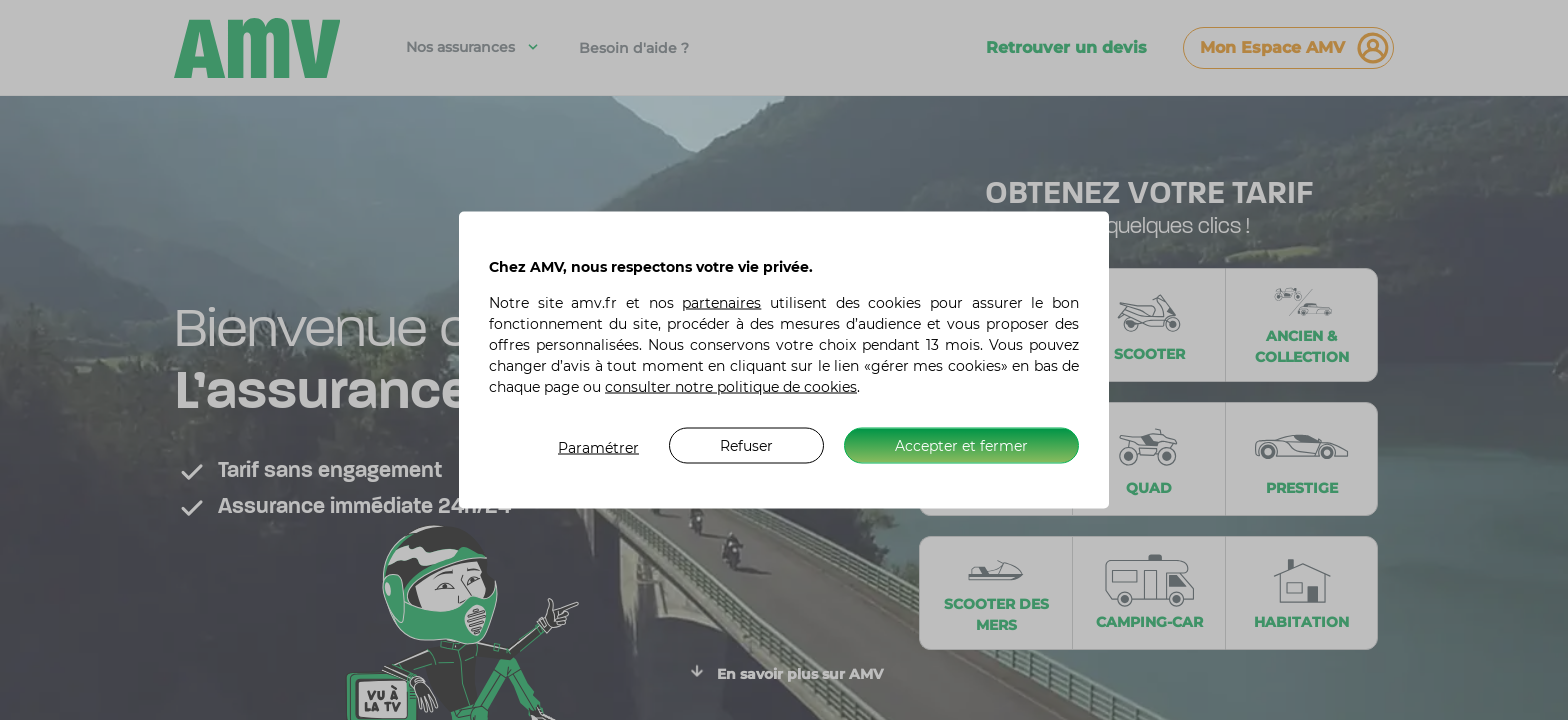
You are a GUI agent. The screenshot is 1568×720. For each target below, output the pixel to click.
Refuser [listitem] (746, 445)
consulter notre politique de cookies (731, 387)
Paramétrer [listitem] (598, 448)
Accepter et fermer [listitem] (961, 445)
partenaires (721, 303)
